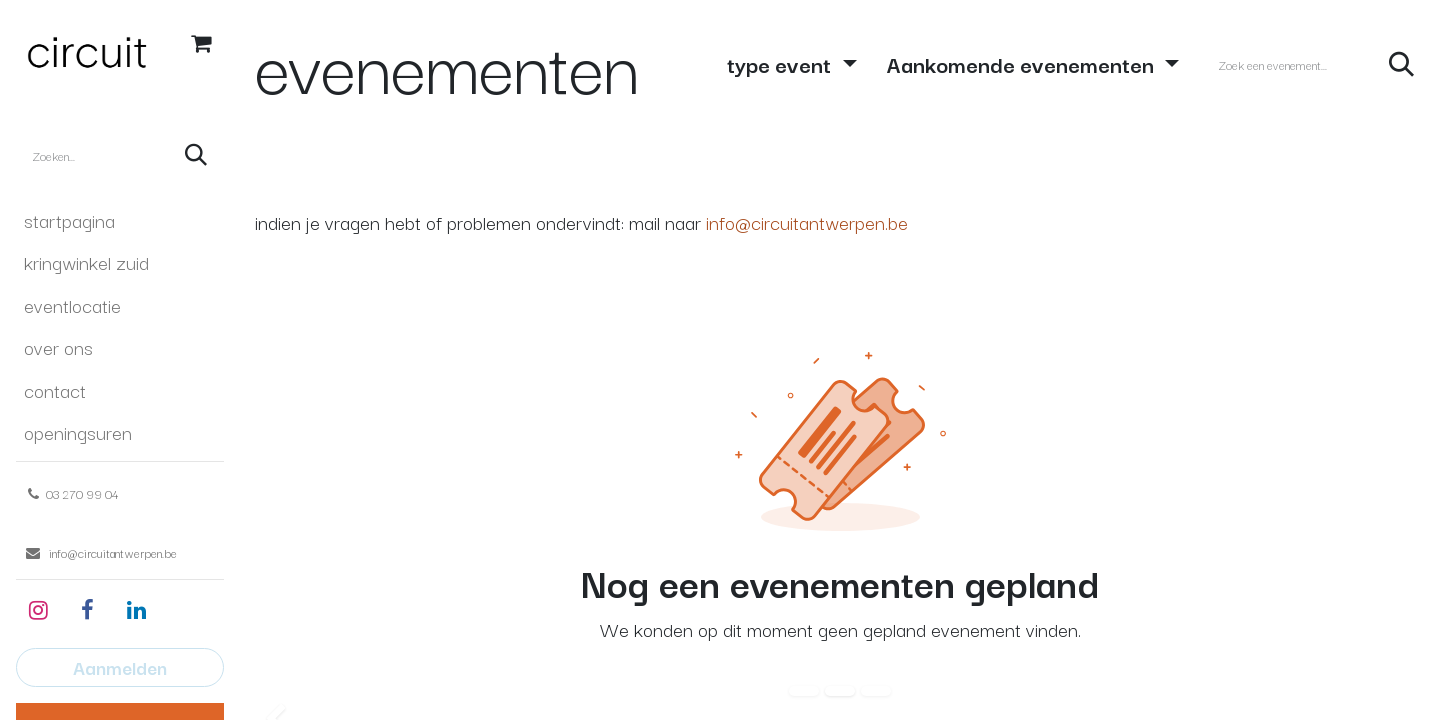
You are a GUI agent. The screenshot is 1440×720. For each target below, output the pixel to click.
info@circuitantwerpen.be (807, 222)
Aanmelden (120, 667)
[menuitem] (120, 220)
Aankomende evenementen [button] (1023, 63)
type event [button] (781, 63)
